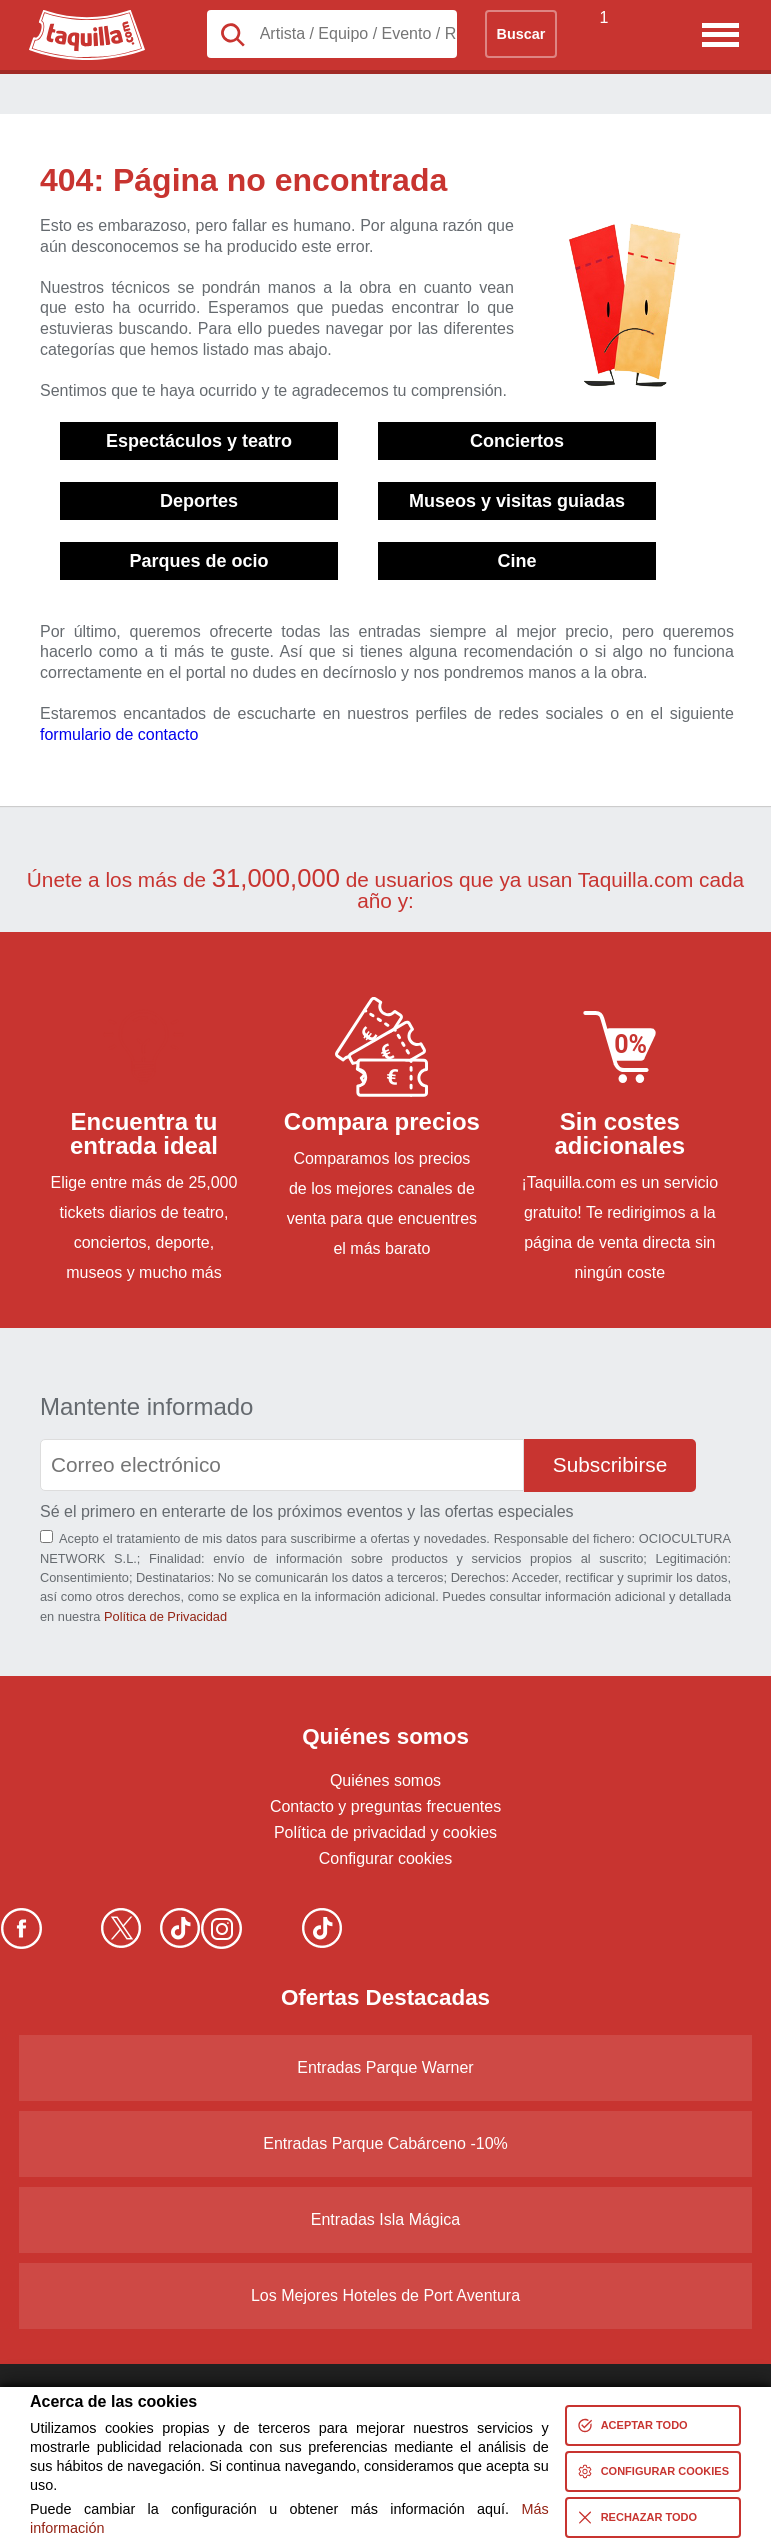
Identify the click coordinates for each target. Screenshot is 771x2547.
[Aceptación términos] (46, 1536)
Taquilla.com (73, 18)
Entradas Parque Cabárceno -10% (385, 2143)
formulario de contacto (119, 734)
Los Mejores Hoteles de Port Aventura (385, 2295)
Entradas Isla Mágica (385, 2219)
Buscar (521, 34)
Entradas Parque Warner (385, 2067)
